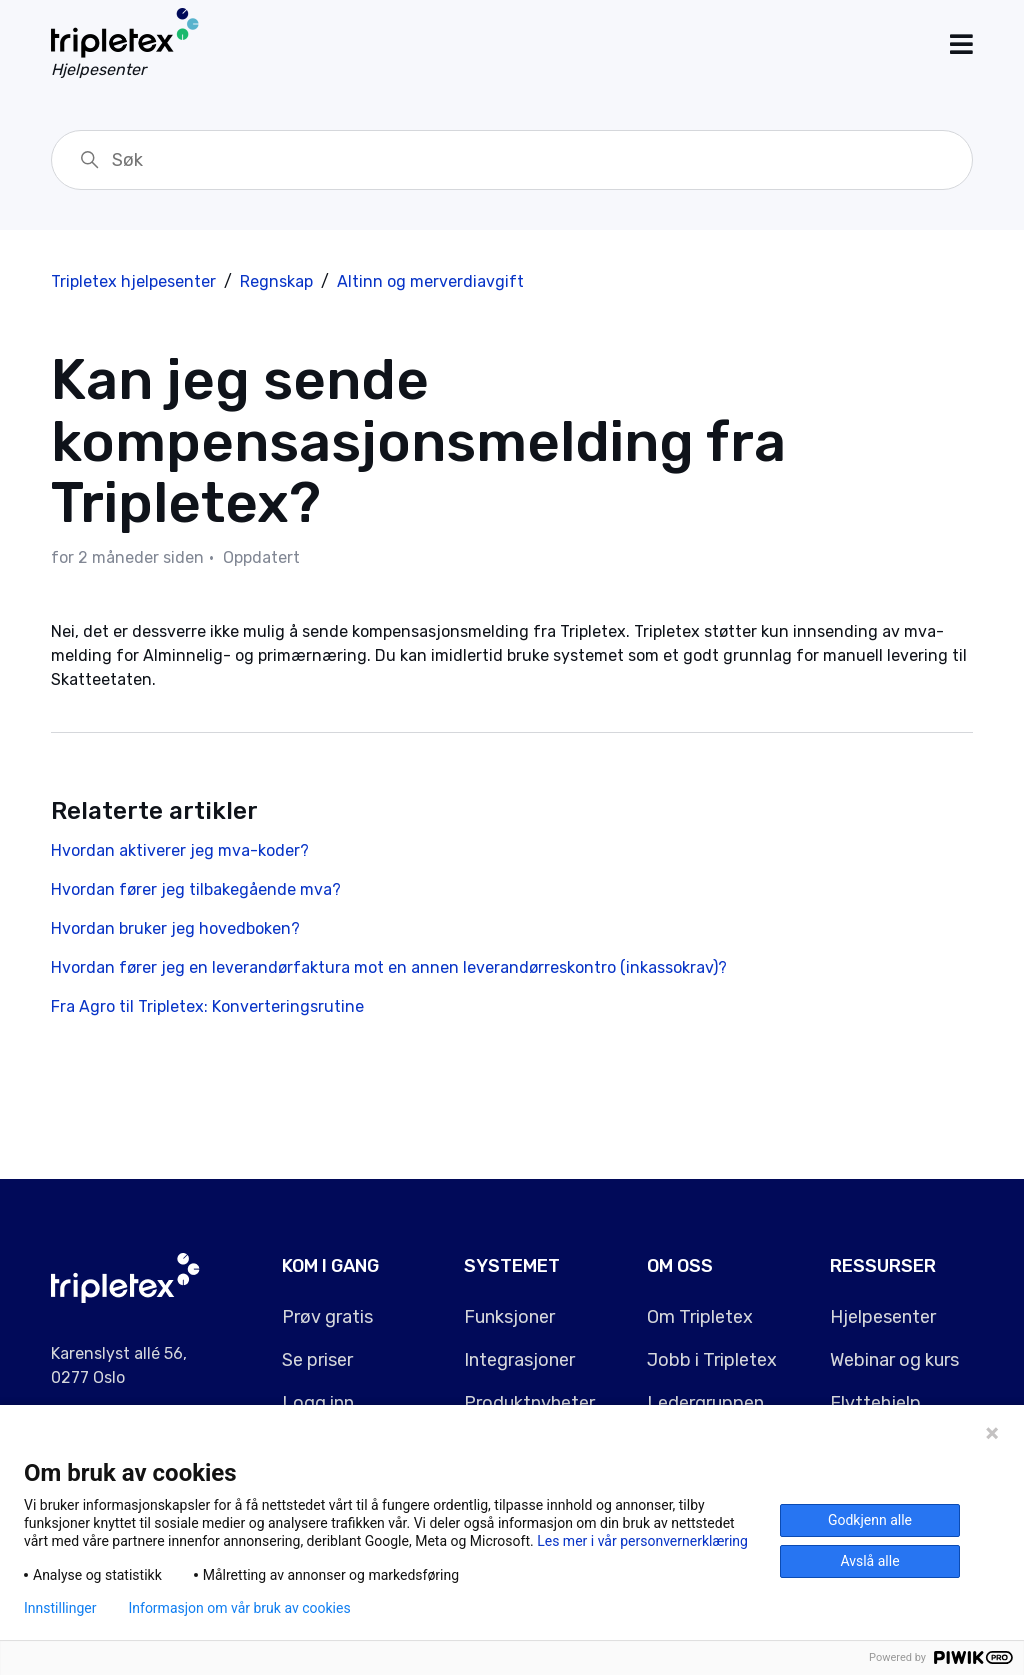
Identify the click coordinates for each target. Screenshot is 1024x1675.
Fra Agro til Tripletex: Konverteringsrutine (207, 1006)
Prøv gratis (327, 1317)
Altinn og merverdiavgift (430, 281)
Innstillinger (60, 1608)
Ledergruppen (705, 1403)
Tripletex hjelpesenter (133, 281)
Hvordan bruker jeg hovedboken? (175, 928)
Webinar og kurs (894, 1360)
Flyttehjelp (875, 1403)
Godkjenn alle (870, 1520)
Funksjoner (509, 1317)
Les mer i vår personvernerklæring (642, 1541)
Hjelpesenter (883, 1317)
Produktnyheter (529, 1403)
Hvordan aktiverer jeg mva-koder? (180, 850)
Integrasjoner (519, 1360)
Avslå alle (869, 1561)
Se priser (317, 1360)
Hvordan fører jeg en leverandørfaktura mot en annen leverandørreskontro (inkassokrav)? (389, 967)
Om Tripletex (700, 1317)
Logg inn (318, 1403)
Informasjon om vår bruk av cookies (239, 1608)
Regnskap (276, 281)
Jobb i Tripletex (712, 1360)
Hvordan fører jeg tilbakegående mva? (196, 889)
